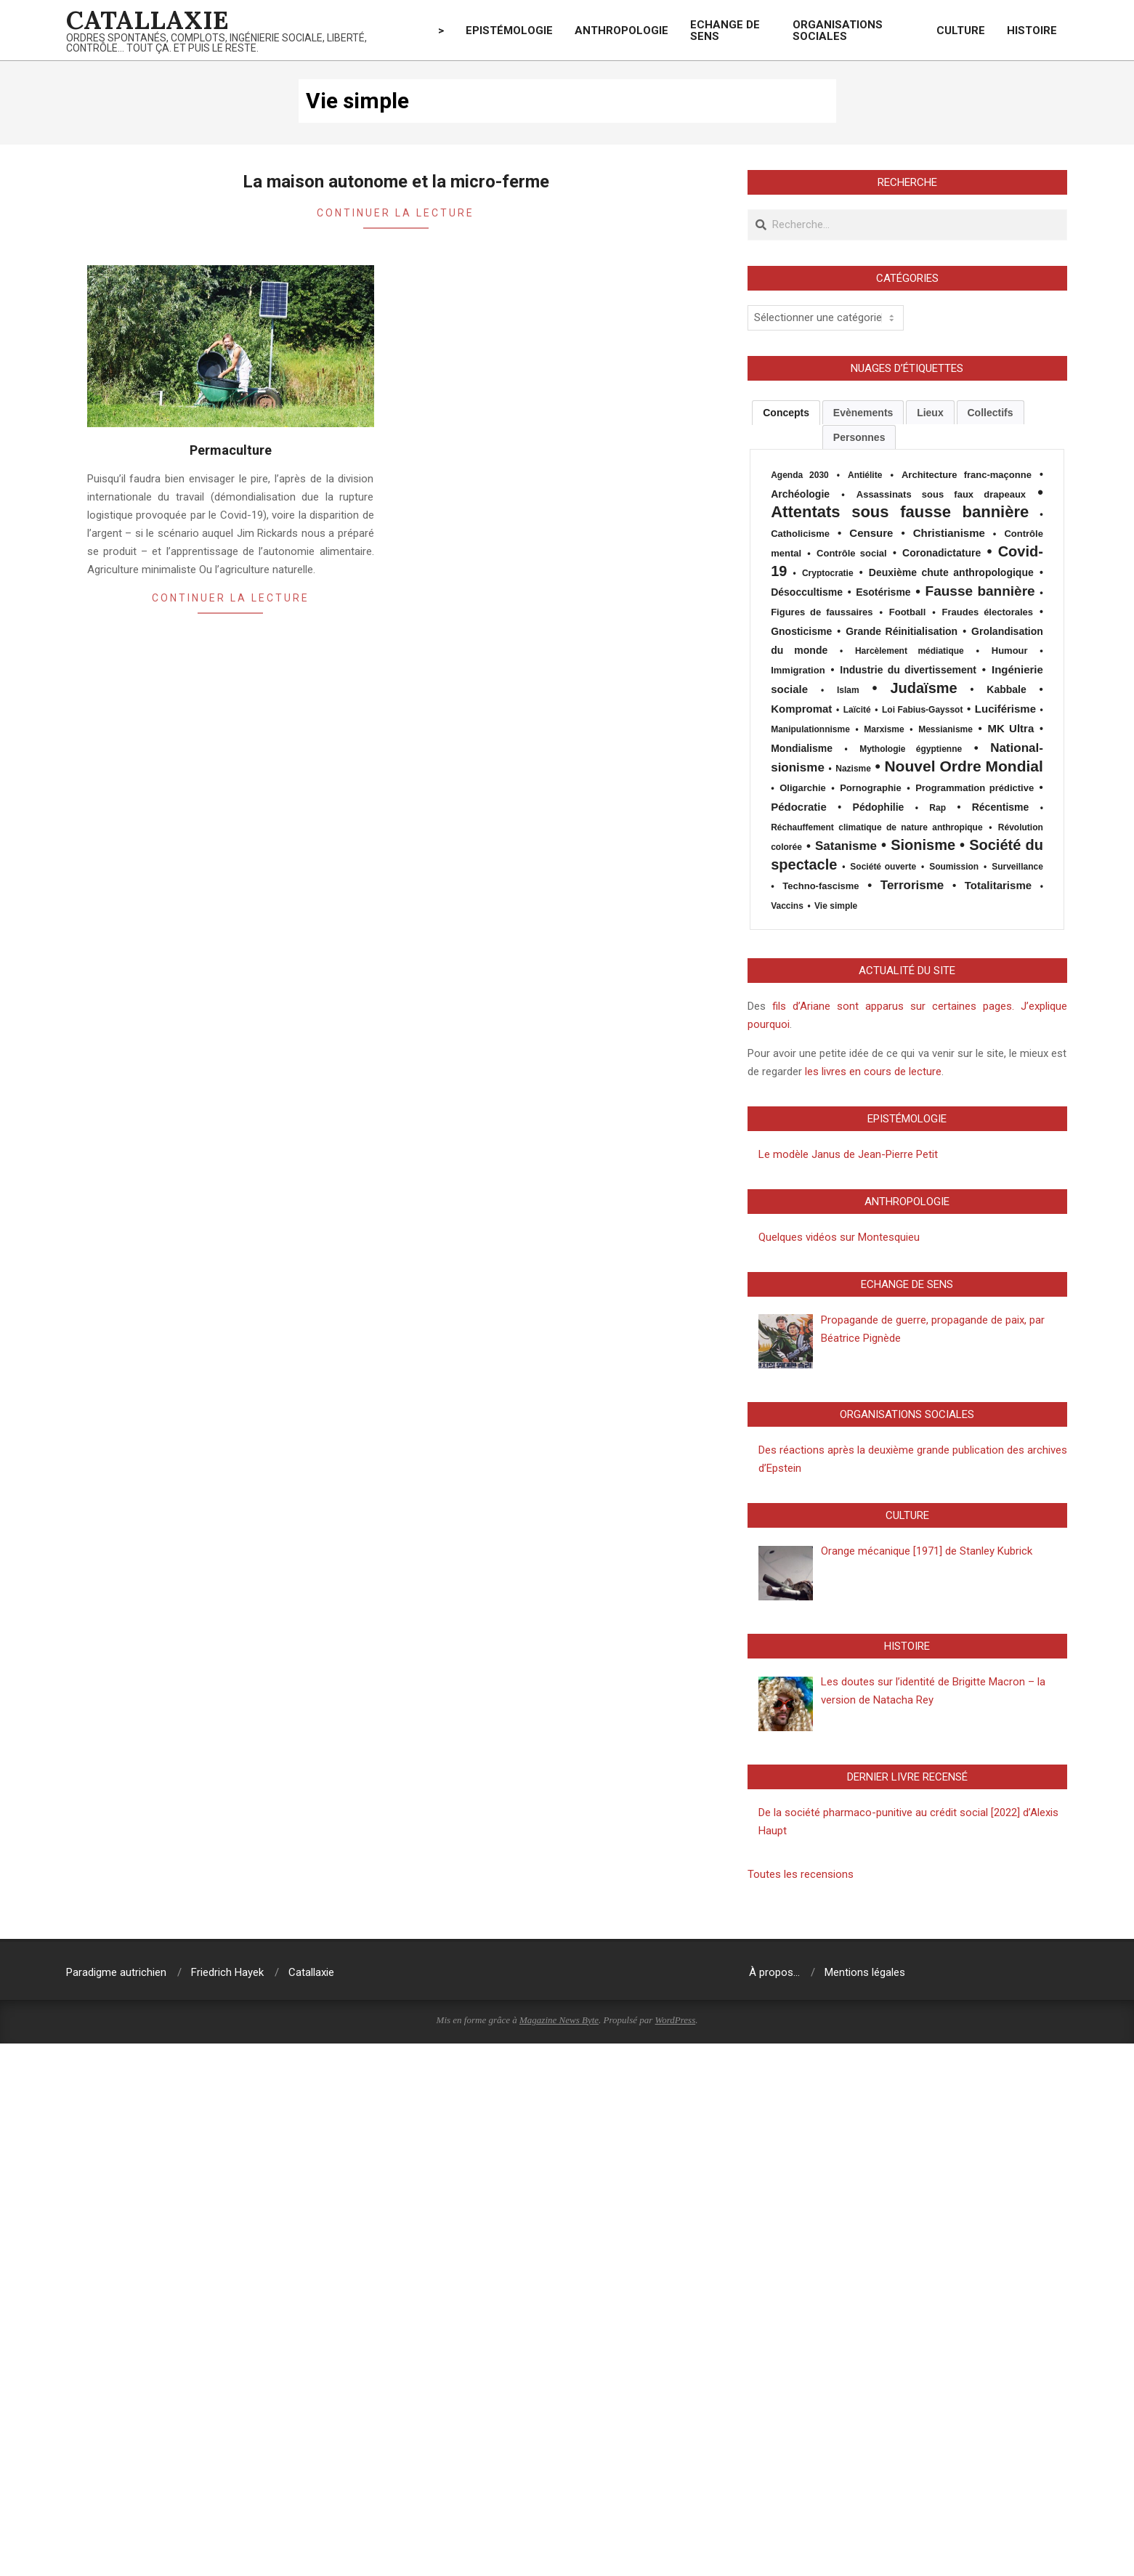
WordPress (675, 2019)
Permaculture (231, 450)
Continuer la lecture (395, 213)
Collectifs (990, 412)
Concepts (786, 412)
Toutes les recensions (801, 1874)
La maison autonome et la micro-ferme (396, 181)
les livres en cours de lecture (871, 1071)
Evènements (863, 412)
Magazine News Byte (559, 2019)
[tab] (786, 412)
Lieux (930, 412)
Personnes (859, 437)
